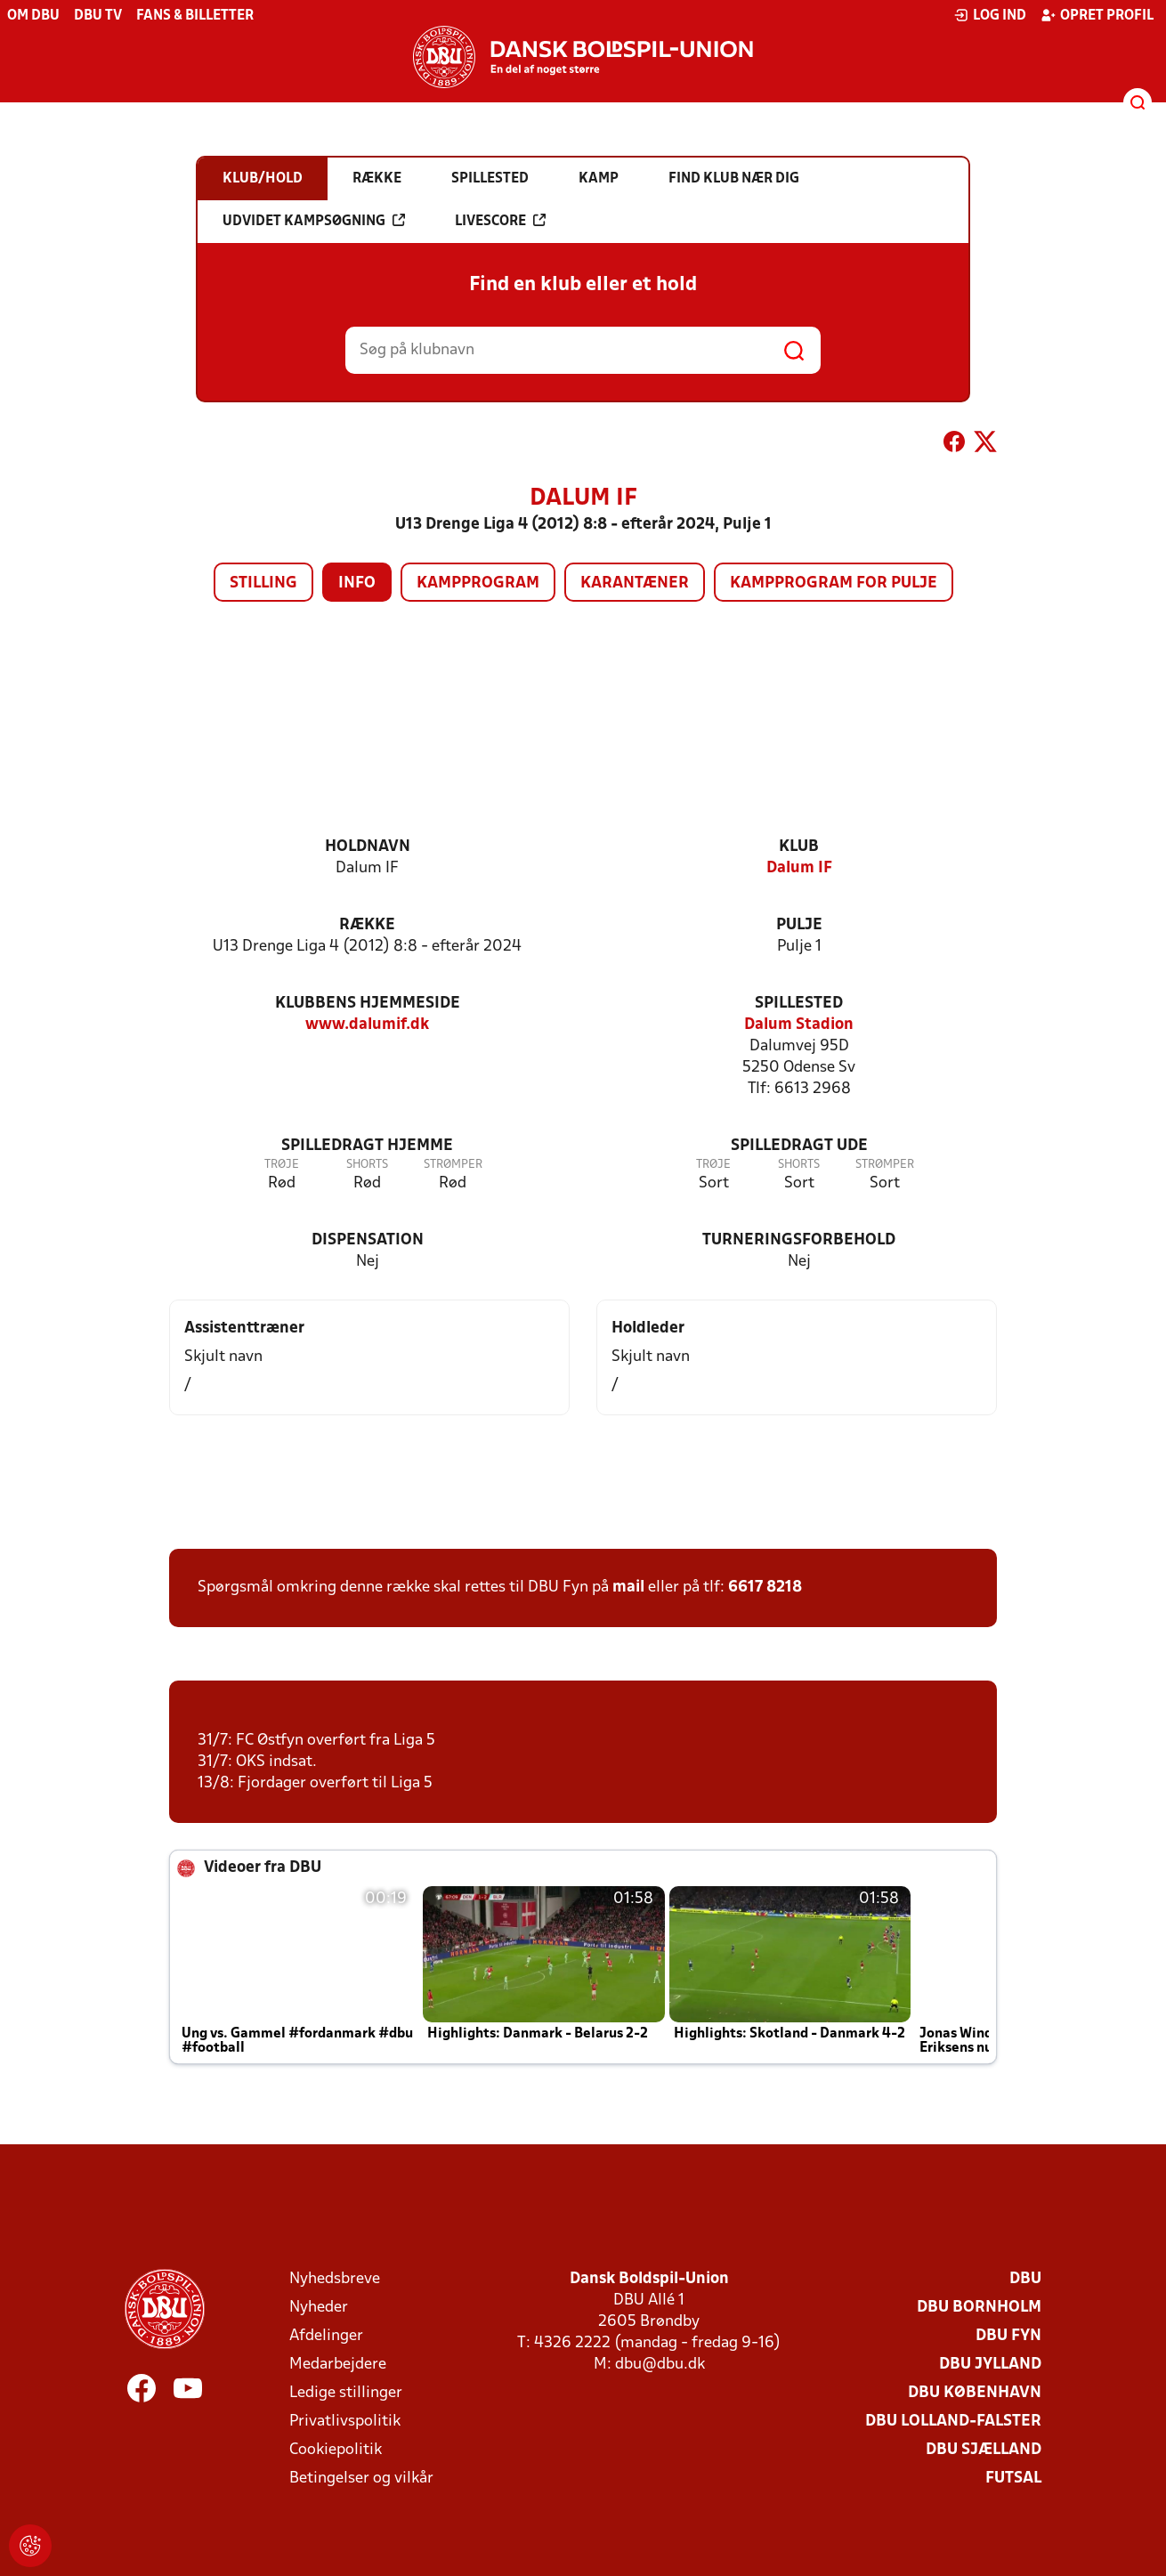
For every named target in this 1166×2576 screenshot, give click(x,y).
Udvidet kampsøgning (314, 221)
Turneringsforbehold (798, 1240)
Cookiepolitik (335, 2450)
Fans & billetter (195, 16)
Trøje (281, 1165)
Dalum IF (799, 868)
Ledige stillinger (345, 2393)
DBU (1025, 2279)
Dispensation (368, 1240)
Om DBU (33, 16)
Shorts (367, 1165)
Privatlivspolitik (345, 2421)
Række (367, 925)
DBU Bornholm (979, 2307)
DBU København (974, 2393)
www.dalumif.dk (367, 1025)
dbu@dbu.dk (660, 2364)
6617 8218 (765, 1587)
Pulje (799, 925)
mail (628, 1587)
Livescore (500, 221)
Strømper (453, 1165)
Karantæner (634, 583)
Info (357, 583)
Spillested (799, 1003)
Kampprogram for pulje (833, 583)
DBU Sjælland (983, 2450)
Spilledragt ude (799, 1146)
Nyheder (318, 2307)
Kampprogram (478, 583)
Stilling (263, 583)
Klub (799, 847)
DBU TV (98, 16)
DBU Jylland (990, 2364)
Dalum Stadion (799, 1025)
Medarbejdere (337, 2364)
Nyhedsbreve (334, 2279)
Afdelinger (326, 2336)
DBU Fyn (1008, 2336)
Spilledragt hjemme (367, 1146)
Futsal (1013, 2478)
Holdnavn (367, 847)
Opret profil (1097, 15)
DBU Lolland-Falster (953, 2421)
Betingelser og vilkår (361, 2478)
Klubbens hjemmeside (367, 1003)
